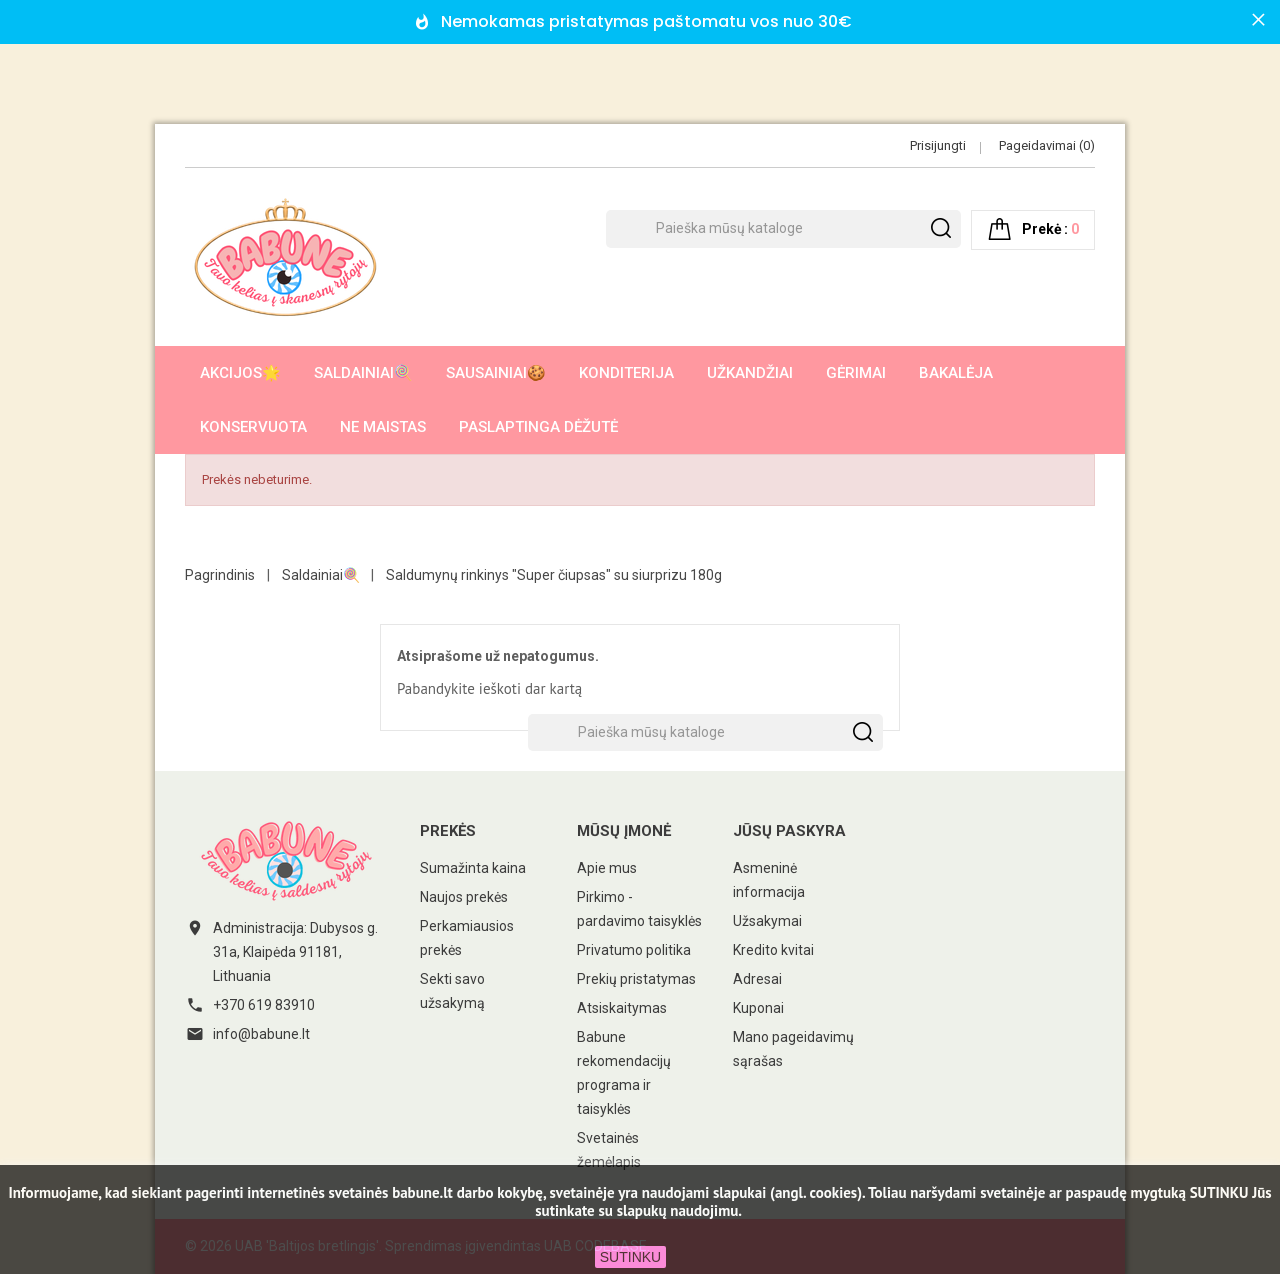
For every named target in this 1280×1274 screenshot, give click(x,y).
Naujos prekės (464, 897)
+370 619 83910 (264, 1005)
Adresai (757, 979)
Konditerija (626, 373)
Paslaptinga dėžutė (538, 427)
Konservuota (253, 427)
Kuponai (758, 1008)
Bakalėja (956, 373)
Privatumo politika (634, 950)
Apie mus (607, 868)
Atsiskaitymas (622, 1008)
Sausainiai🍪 (496, 373)
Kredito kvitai (773, 950)
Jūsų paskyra (789, 831)
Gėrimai (856, 373)
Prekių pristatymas (636, 979)
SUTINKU (630, 1257)
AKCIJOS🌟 (240, 373)
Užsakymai (767, 921)
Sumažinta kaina (473, 868)
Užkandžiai (750, 373)
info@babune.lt (261, 1034)
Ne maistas (383, 427)
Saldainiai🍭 (363, 373)
